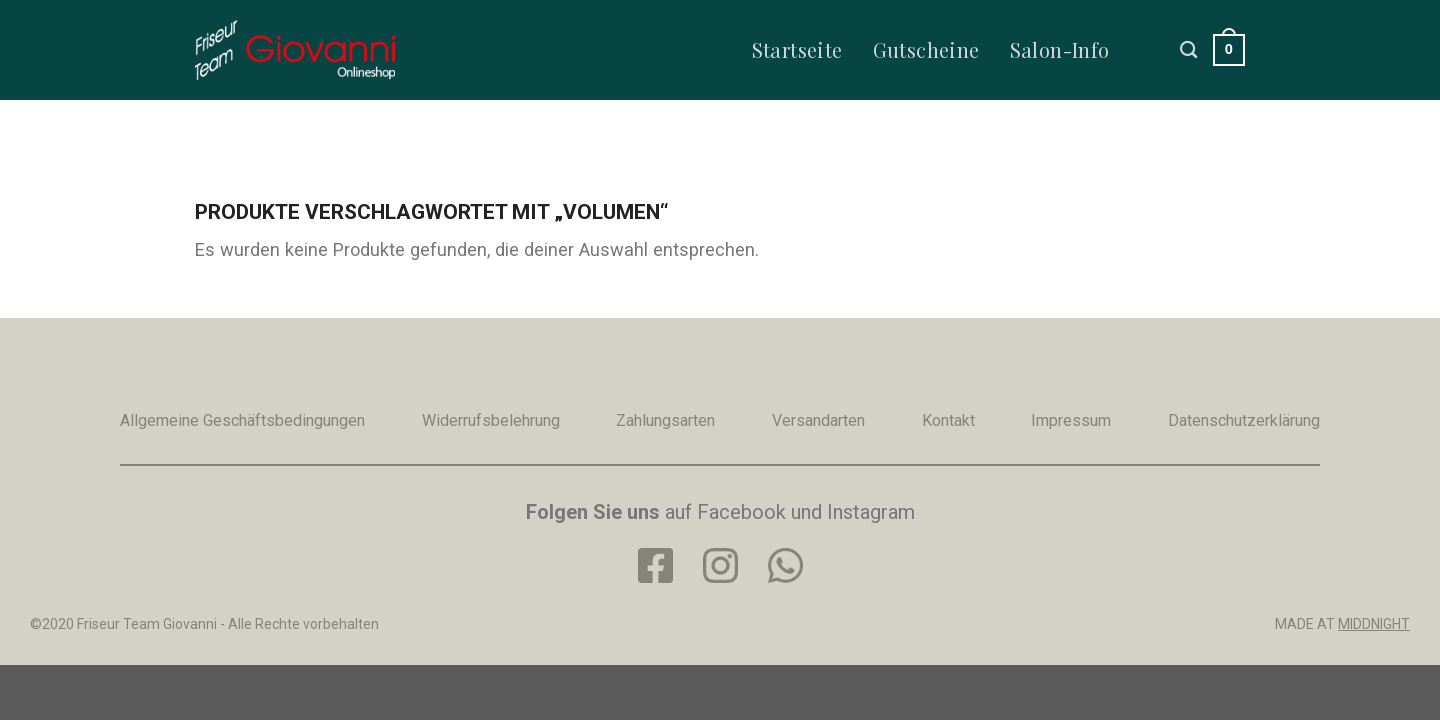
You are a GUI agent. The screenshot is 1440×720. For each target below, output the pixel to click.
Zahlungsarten (665, 420)
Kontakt (948, 420)
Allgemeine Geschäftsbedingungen (242, 420)
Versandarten (818, 420)
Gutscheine (926, 49)
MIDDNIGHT (1374, 624)
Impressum (1071, 420)
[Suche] (1189, 49)
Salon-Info (1060, 49)
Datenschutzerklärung (1244, 420)
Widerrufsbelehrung (491, 420)
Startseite (797, 49)
